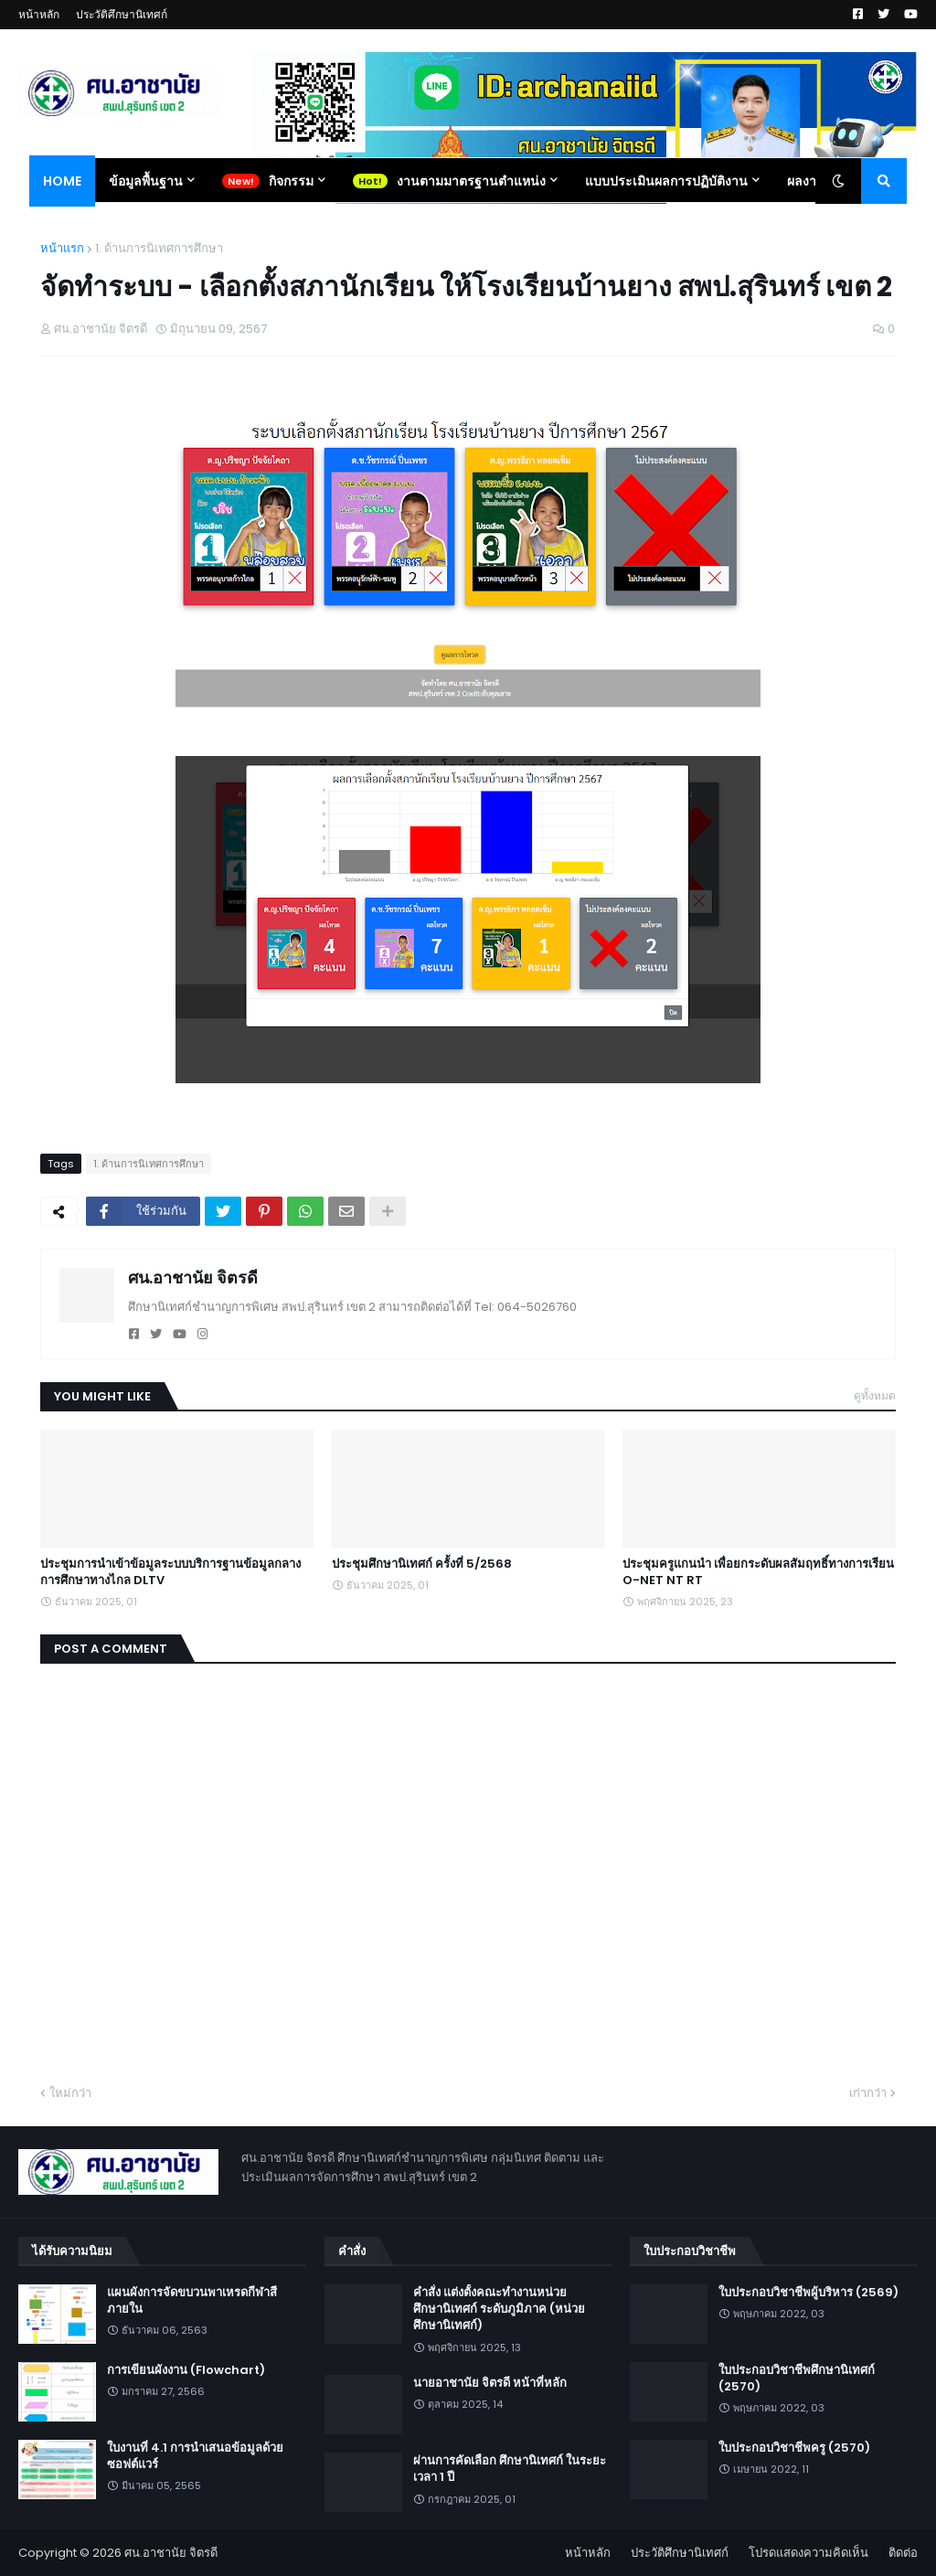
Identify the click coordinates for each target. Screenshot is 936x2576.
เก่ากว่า (868, 2093)
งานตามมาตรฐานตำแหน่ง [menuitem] (471, 181)
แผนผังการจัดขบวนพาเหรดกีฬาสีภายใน (192, 2300)
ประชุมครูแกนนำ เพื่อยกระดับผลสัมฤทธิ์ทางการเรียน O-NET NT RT (758, 1572)
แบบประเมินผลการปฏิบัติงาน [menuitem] (666, 181)
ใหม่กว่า (70, 2093)
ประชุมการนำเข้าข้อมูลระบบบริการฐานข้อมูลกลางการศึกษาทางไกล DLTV (170, 1572)
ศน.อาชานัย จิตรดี (193, 1277)
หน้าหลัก (38, 14)
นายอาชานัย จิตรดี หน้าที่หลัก (490, 2383)
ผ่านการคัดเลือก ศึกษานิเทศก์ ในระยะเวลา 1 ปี (509, 2469)
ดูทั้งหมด (875, 1395)
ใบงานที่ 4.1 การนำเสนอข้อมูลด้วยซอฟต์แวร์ (195, 2456)
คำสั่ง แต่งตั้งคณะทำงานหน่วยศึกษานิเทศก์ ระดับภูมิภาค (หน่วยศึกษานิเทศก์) (499, 2309)
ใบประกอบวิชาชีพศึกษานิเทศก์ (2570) (796, 2378)
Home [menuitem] (62, 181)
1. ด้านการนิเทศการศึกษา (159, 248)
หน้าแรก (62, 248)
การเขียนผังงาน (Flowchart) (186, 2370)
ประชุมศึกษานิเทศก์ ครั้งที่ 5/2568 (422, 1564)
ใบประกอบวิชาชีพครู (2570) (794, 2448)
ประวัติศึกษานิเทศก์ (121, 14)
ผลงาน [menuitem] (806, 181)
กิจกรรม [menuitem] (291, 181)
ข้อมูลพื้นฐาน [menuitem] (146, 181)
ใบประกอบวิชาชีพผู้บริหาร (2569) (808, 2292)
